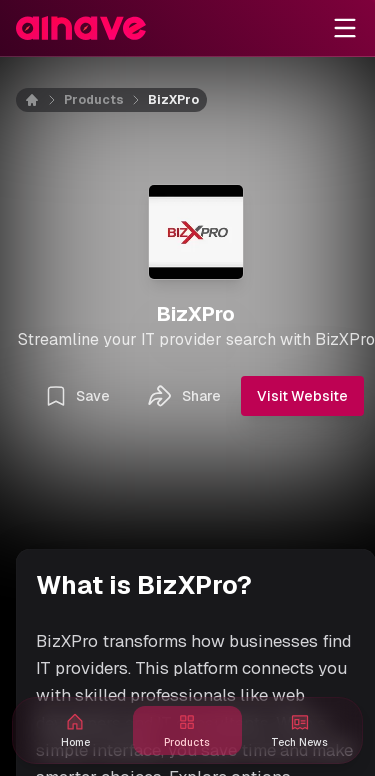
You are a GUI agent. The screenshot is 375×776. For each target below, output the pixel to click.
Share (183, 396)
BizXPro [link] (173, 100)
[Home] (44, 100)
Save (77, 396)
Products (94, 100)
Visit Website (302, 396)
